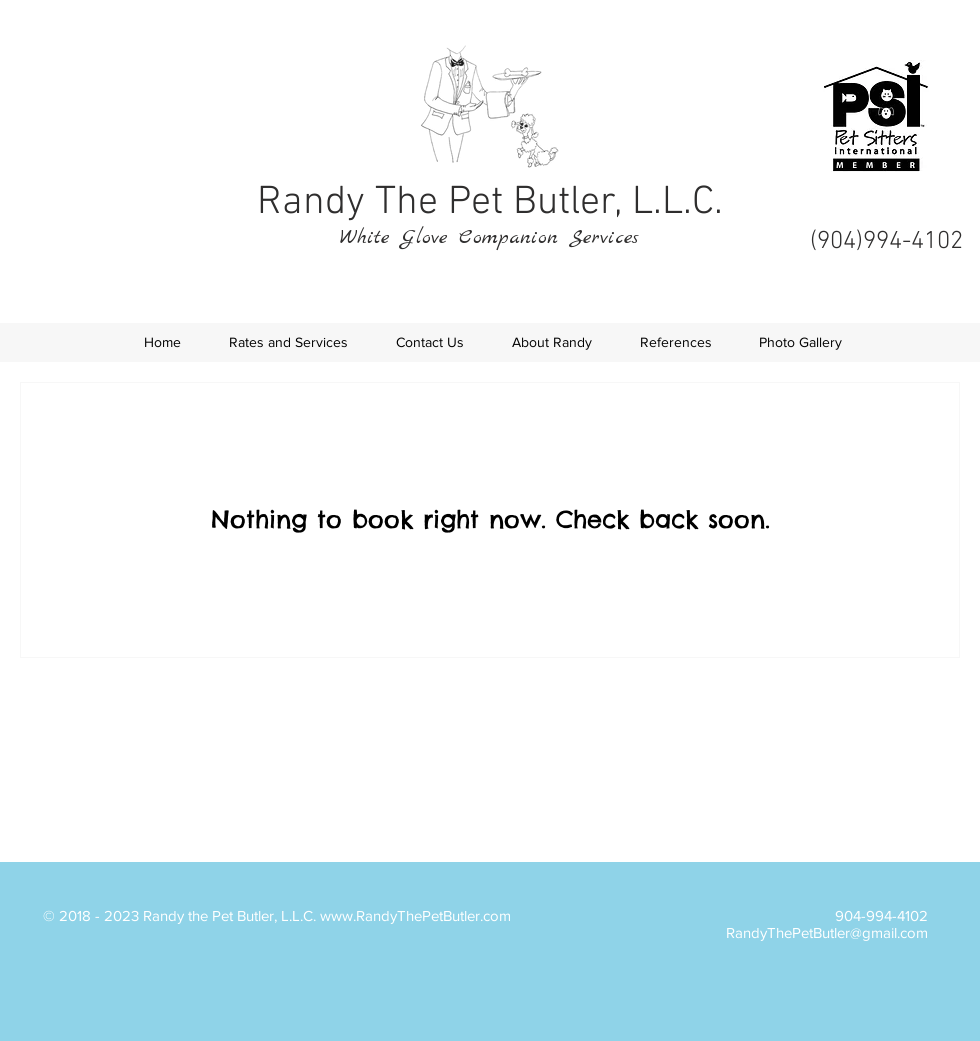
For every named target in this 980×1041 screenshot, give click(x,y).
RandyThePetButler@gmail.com (827, 932)
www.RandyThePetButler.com (415, 915)
